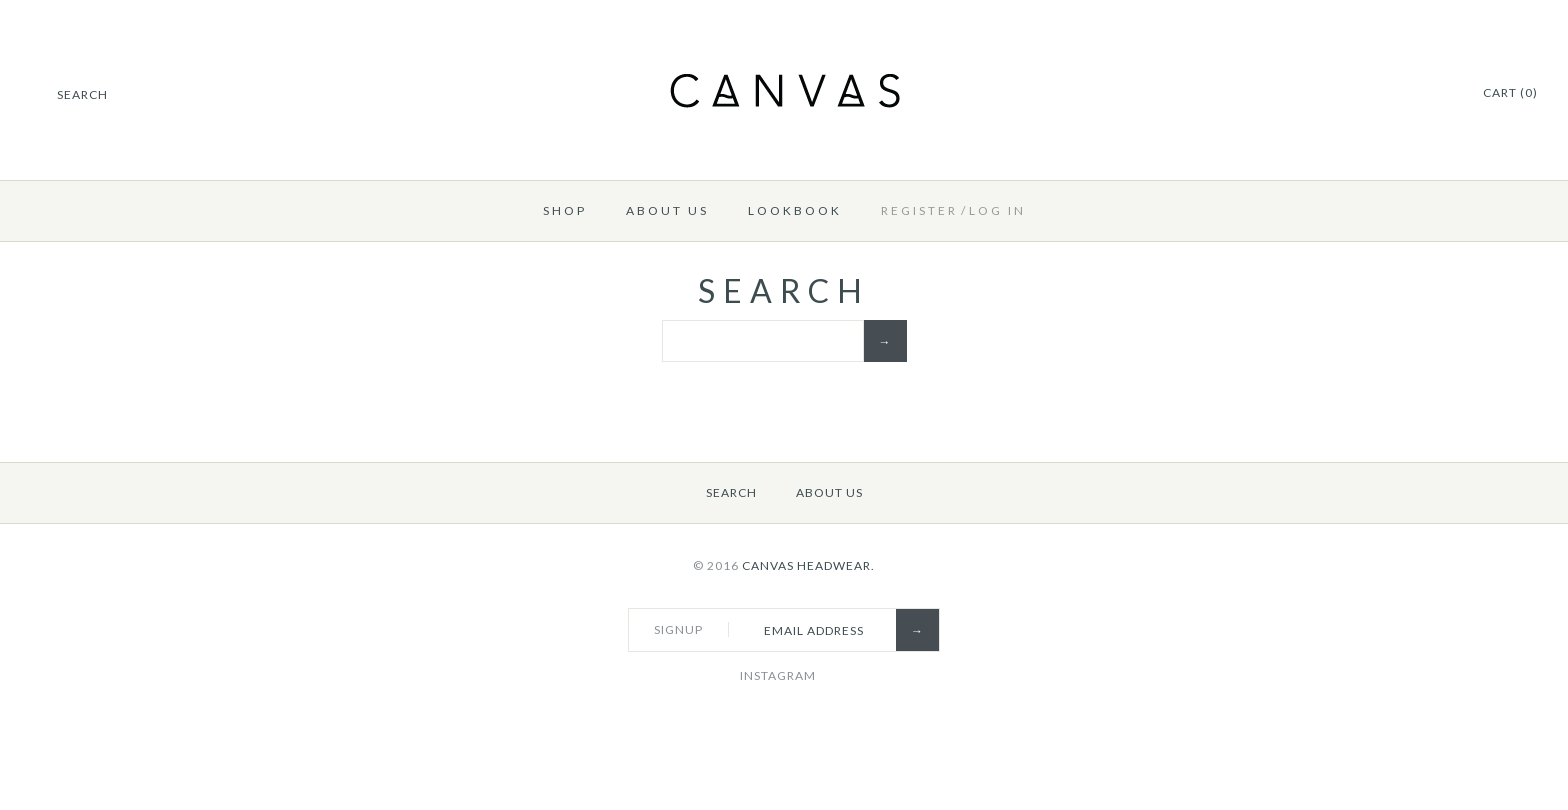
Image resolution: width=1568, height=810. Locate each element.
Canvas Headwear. (808, 565)
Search (731, 492)
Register (919, 210)
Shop (565, 210)
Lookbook (795, 210)
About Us (667, 210)
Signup (678, 629)
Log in (997, 210)
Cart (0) (1510, 92)
